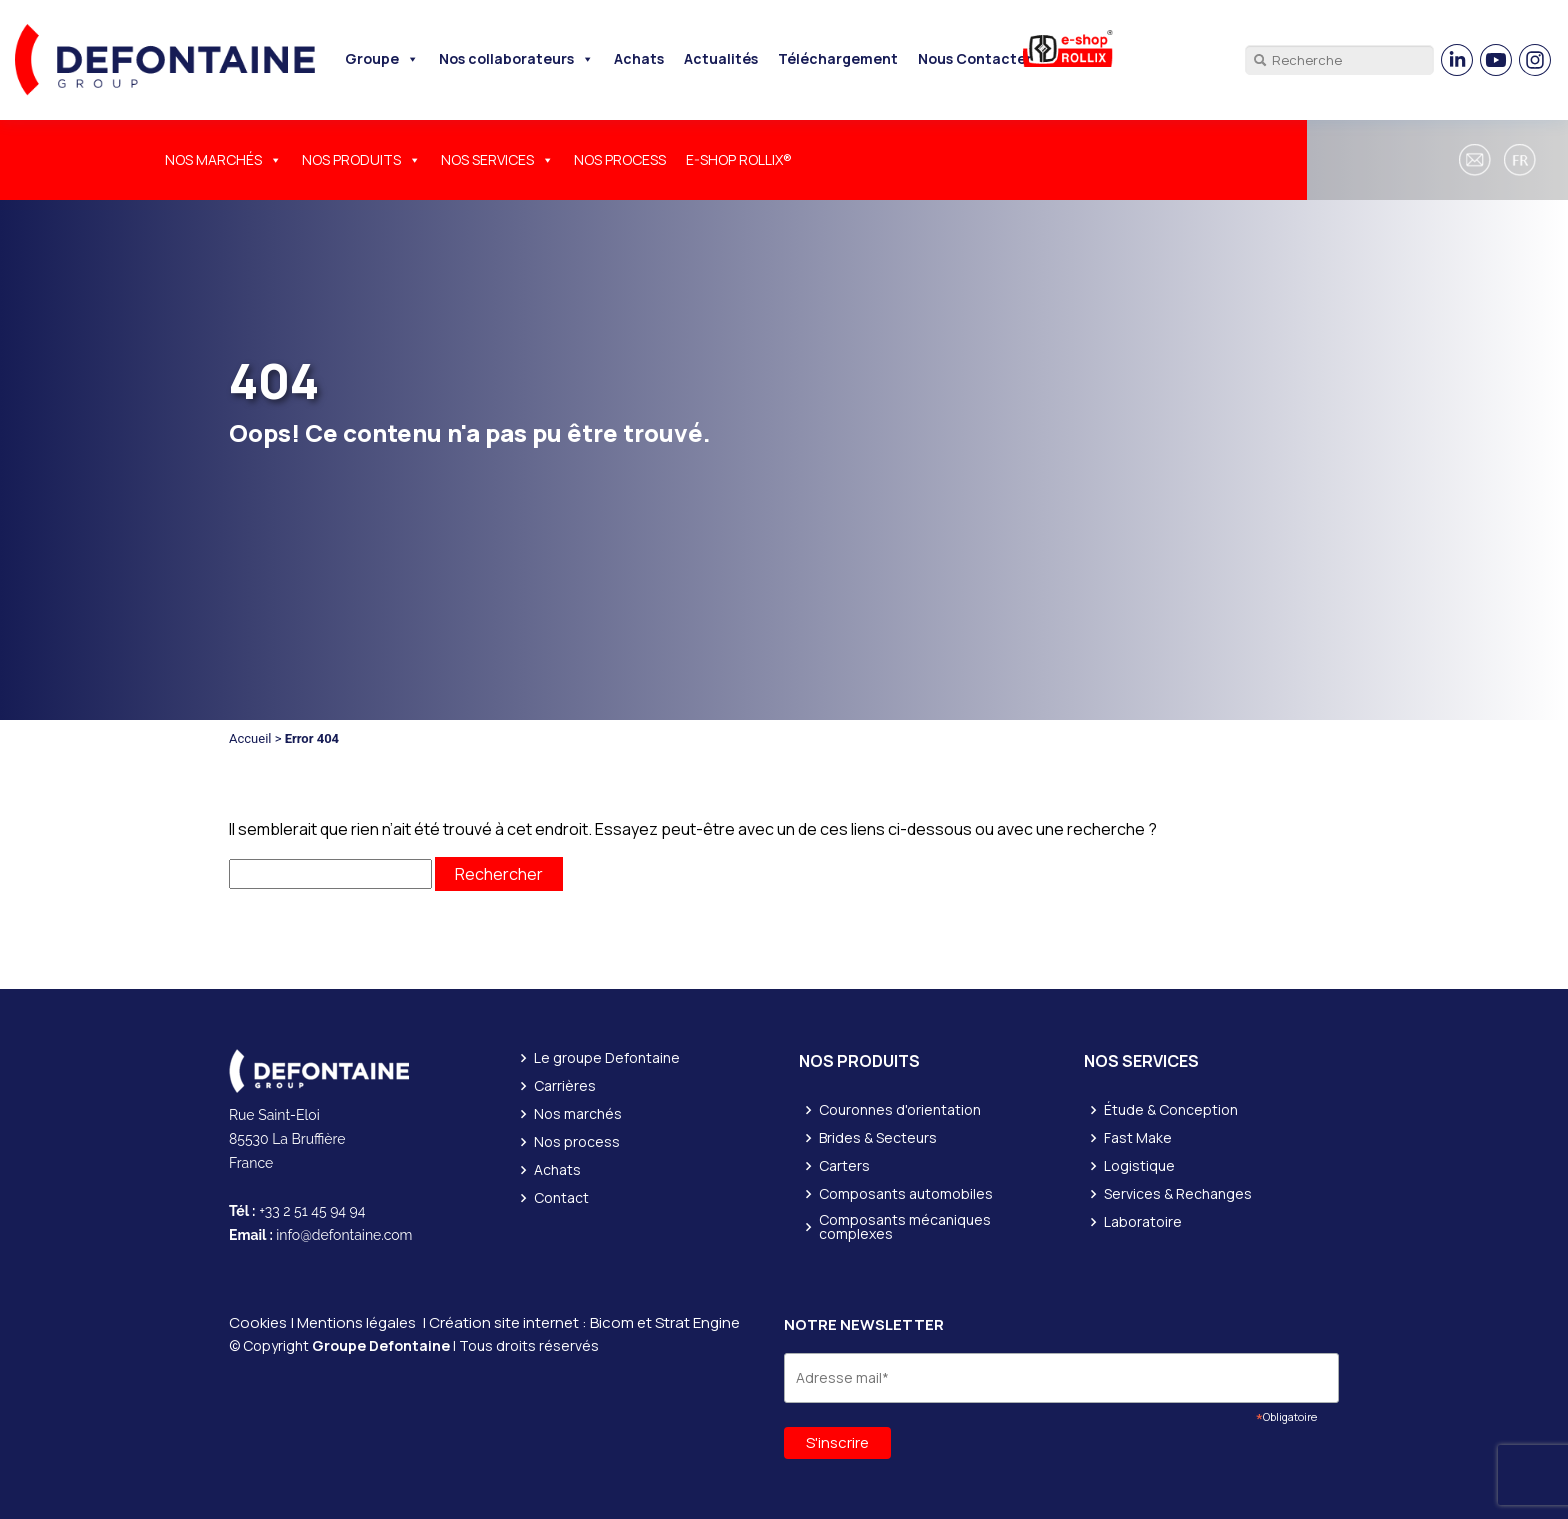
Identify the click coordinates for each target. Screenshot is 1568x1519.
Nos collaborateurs (516, 58)
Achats (639, 58)
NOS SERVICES (497, 159)
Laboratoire (1143, 1222)
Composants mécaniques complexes (905, 1227)
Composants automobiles (906, 1194)
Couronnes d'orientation (900, 1110)
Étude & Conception (1171, 1110)
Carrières (565, 1086)
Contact (561, 1198)
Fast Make (1138, 1138)
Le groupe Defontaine (607, 1058)
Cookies (258, 1322)
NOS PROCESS (620, 159)
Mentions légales (356, 1322)
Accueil (250, 738)
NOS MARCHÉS (223, 159)
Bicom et (622, 1322)
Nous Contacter (975, 58)
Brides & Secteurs (878, 1138)
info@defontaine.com (344, 1235)
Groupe (382, 58)
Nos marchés (578, 1114)
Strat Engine (697, 1322)
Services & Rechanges (1178, 1194)
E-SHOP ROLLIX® (739, 159)
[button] (1523, 160)
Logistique (1139, 1166)
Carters (844, 1166)
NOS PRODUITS (361, 159)
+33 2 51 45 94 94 (312, 1211)
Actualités (721, 58)
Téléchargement (838, 58)
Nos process (577, 1142)
